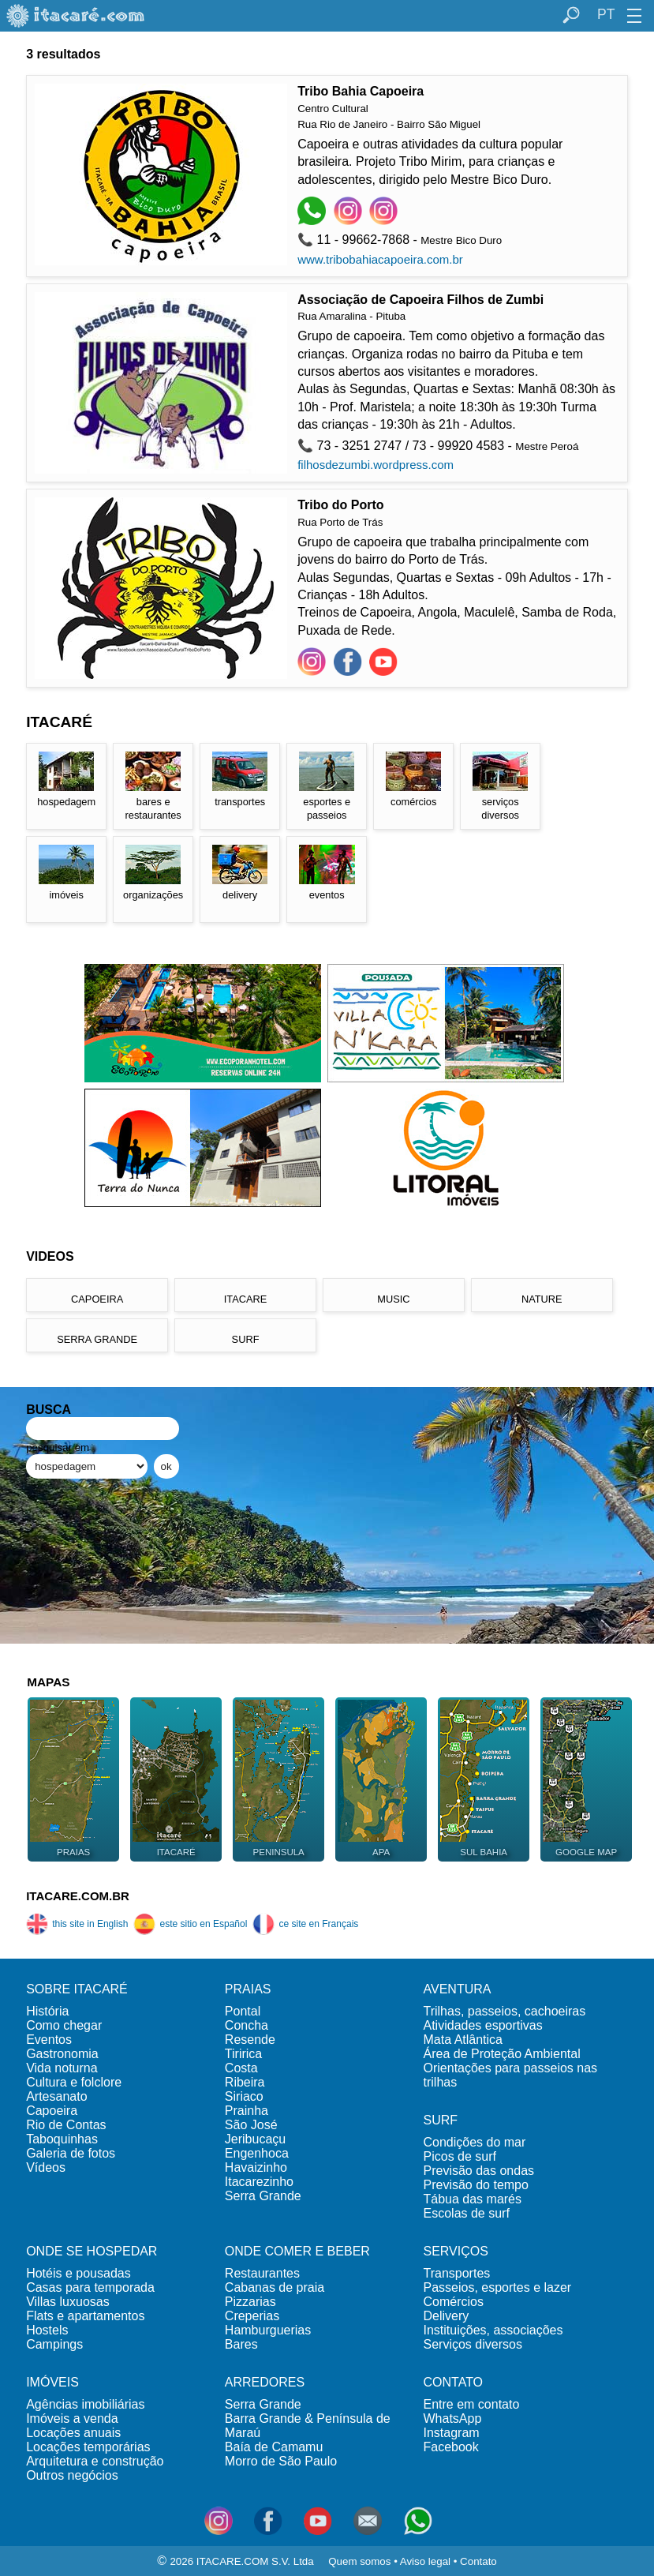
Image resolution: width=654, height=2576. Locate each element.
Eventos (49, 2039)
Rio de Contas (66, 2125)
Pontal (242, 2011)
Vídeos (45, 2167)
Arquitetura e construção (94, 2461)
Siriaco (244, 2096)
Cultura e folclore (73, 2082)
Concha (246, 2025)
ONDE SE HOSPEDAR (91, 2251)
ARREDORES (265, 2382)
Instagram (452, 2432)
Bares (241, 2344)
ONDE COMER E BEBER (297, 2251)
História (47, 2011)
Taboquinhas (62, 2139)
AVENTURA (457, 1989)
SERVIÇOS (456, 2251)
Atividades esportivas (483, 2025)
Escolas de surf (467, 2213)
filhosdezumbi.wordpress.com (375, 464)
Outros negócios (72, 2475)
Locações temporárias (88, 2447)
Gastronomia (62, 2053)
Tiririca (243, 2053)
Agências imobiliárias (85, 2404)
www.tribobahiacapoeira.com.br (380, 259)
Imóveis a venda (72, 2418)
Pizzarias (250, 2301)
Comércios (454, 2301)
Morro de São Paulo (281, 2461)
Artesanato (56, 2096)
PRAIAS (248, 1989)
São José (251, 2125)
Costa (241, 2068)
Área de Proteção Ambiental (502, 2053)
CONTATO (454, 2382)
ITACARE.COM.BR (77, 1896)
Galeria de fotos (70, 2153)
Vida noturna (61, 2068)
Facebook (451, 2447)
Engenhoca (257, 2153)
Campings (54, 2344)
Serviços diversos (473, 2344)
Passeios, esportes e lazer (498, 2287)
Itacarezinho (259, 2181)
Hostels (47, 2330)
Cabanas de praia (274, 2287)
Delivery (446, 2316)
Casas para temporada (90, 2287)
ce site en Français (305, 1923)
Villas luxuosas (68, 2301)
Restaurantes (262, 2273)
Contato (478, 2561)
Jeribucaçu (255, 2139)
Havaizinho (256, 2167)
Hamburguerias (268, 2330)
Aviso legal (425, 2561)
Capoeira (51, 2110)
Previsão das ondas (479, 2170)
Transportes (457, 2273)
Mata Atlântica (463, 2039)
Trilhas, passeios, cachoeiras (505, 2011)
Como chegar (64, 2025)
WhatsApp (453, 2418)
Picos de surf (460, 2156)
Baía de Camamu (274, 2447)
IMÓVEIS (52, 2382)
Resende (250, 2039)
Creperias (252, 2316)
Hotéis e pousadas (78, 2273)
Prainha (246, 2110)
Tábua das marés (473, 2199)
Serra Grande (263, 2196)
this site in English (77, 1923)
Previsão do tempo (476, 2185)
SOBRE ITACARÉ (77, 1989)
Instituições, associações (493, 2330)
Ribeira (245, 2082)
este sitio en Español (190, 1923)
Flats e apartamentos (85, 2316)
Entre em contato (472, 2404)
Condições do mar (475, 2142)
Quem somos (359, 2561)
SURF (441, 2120)
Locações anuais (73, 2432)
